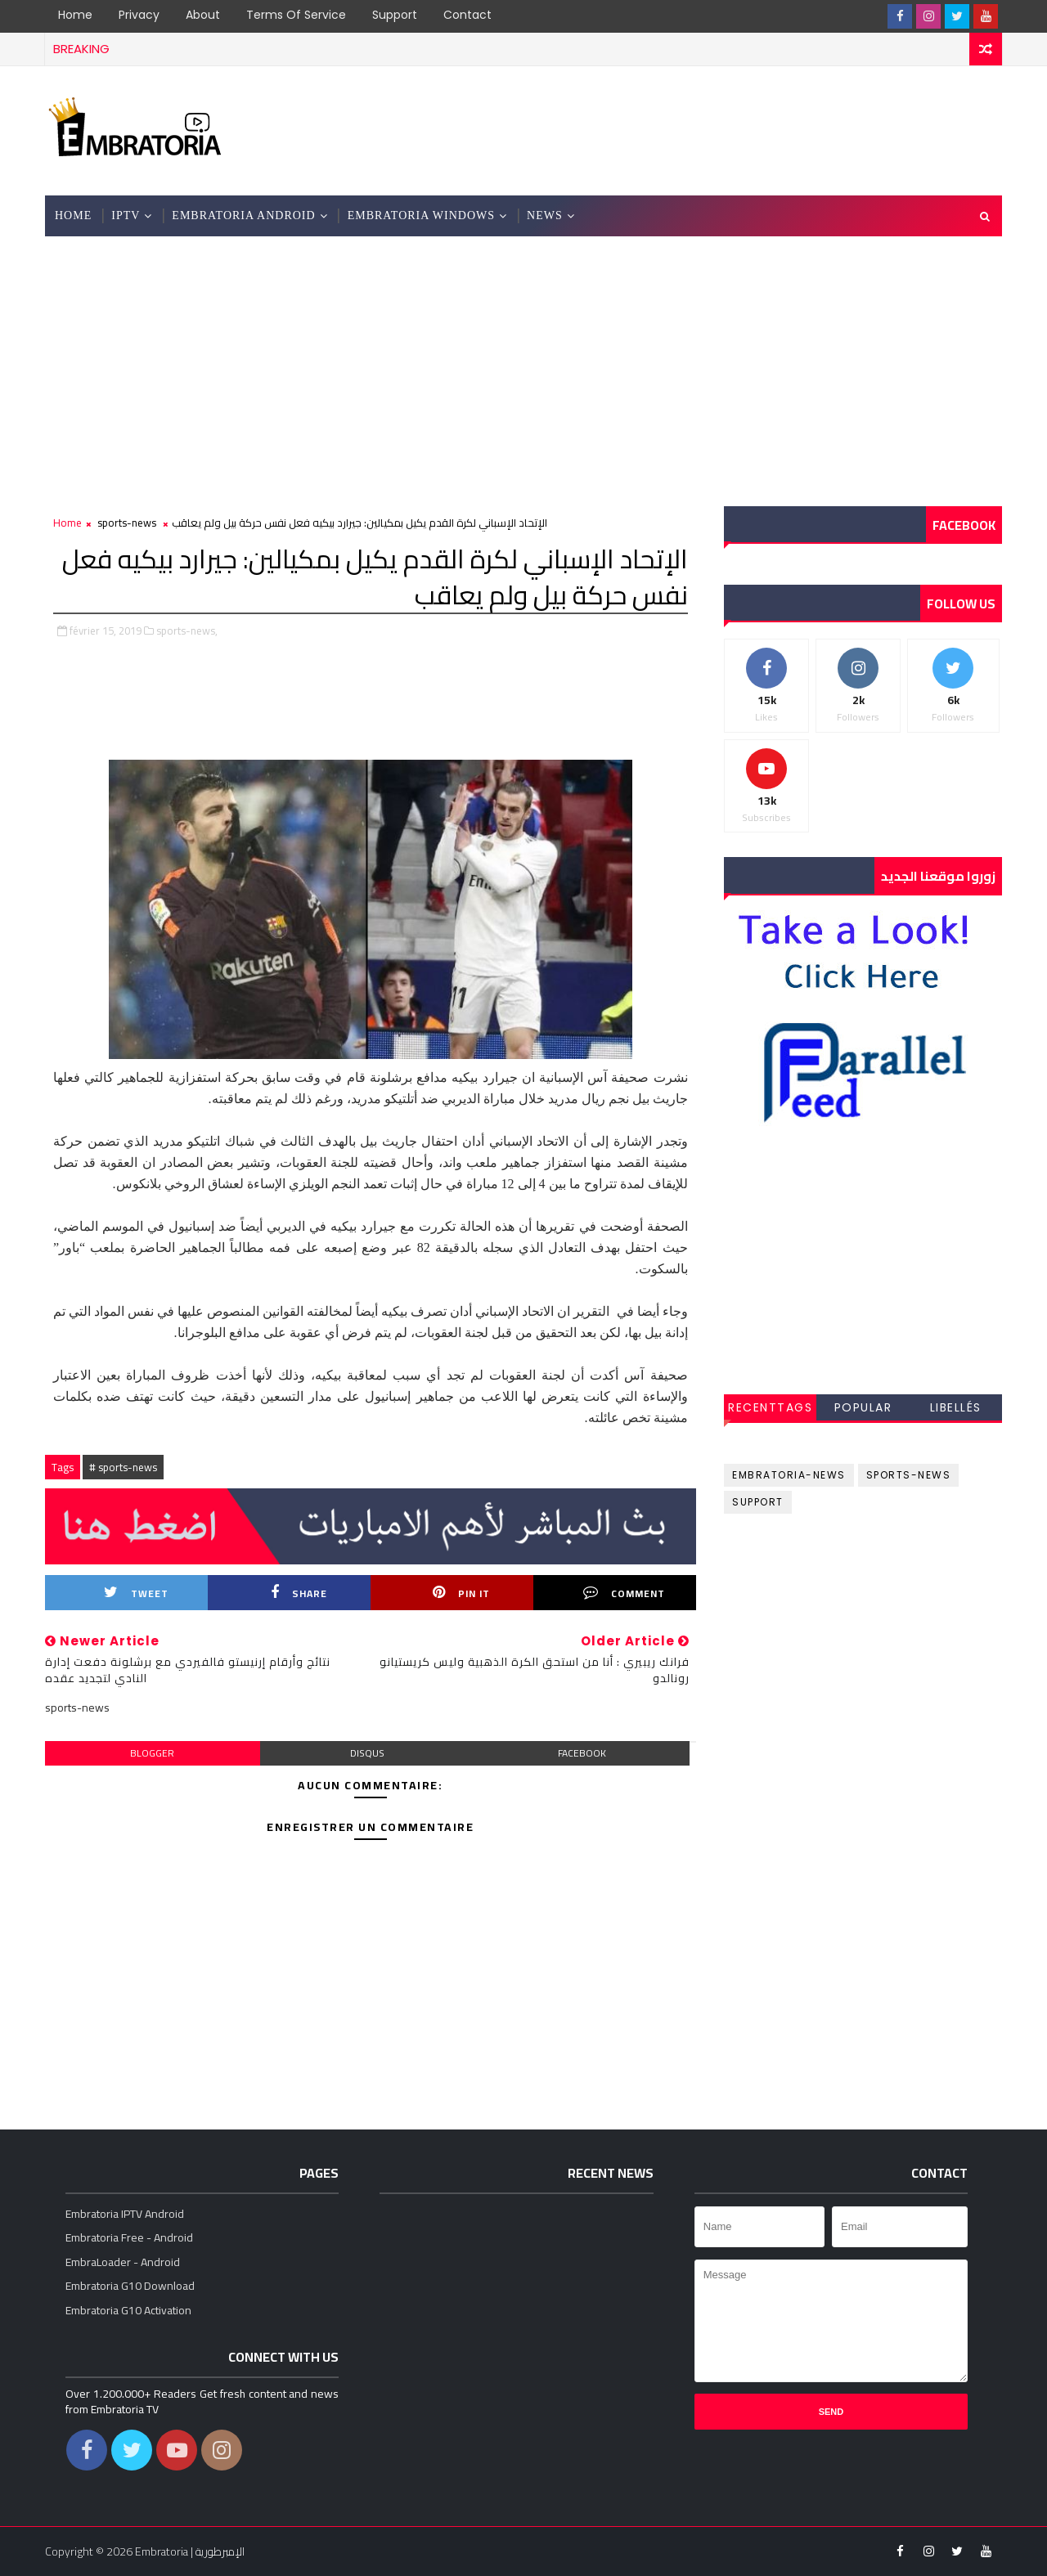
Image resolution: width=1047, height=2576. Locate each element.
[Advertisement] (702, 129)
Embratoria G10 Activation (128, 2310)
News (545, 215)
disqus (367, 1753)
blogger (152, 1753)
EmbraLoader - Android (122, 2262)
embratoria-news (789, 1475)
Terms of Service (296, 15)
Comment (624, 1593)
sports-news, (187, 630)
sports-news (126, 522)
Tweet (136, 1593)
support (758, 1502)
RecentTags (770, 1407)
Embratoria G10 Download (130, 2285)
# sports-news (123, 1467)
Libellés (956, 1407)
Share (299, 1593)
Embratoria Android (243, 215)
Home (75, 15)
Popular (863, 1407)
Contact (467, 15)
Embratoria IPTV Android (124, 2213)
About (203, 15)
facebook (582, 1753)
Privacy (139, 15)
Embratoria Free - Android (129, 2237)
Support (394, 15)
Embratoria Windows (421, 215)
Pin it (461, 1593)
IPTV (125, 215)
